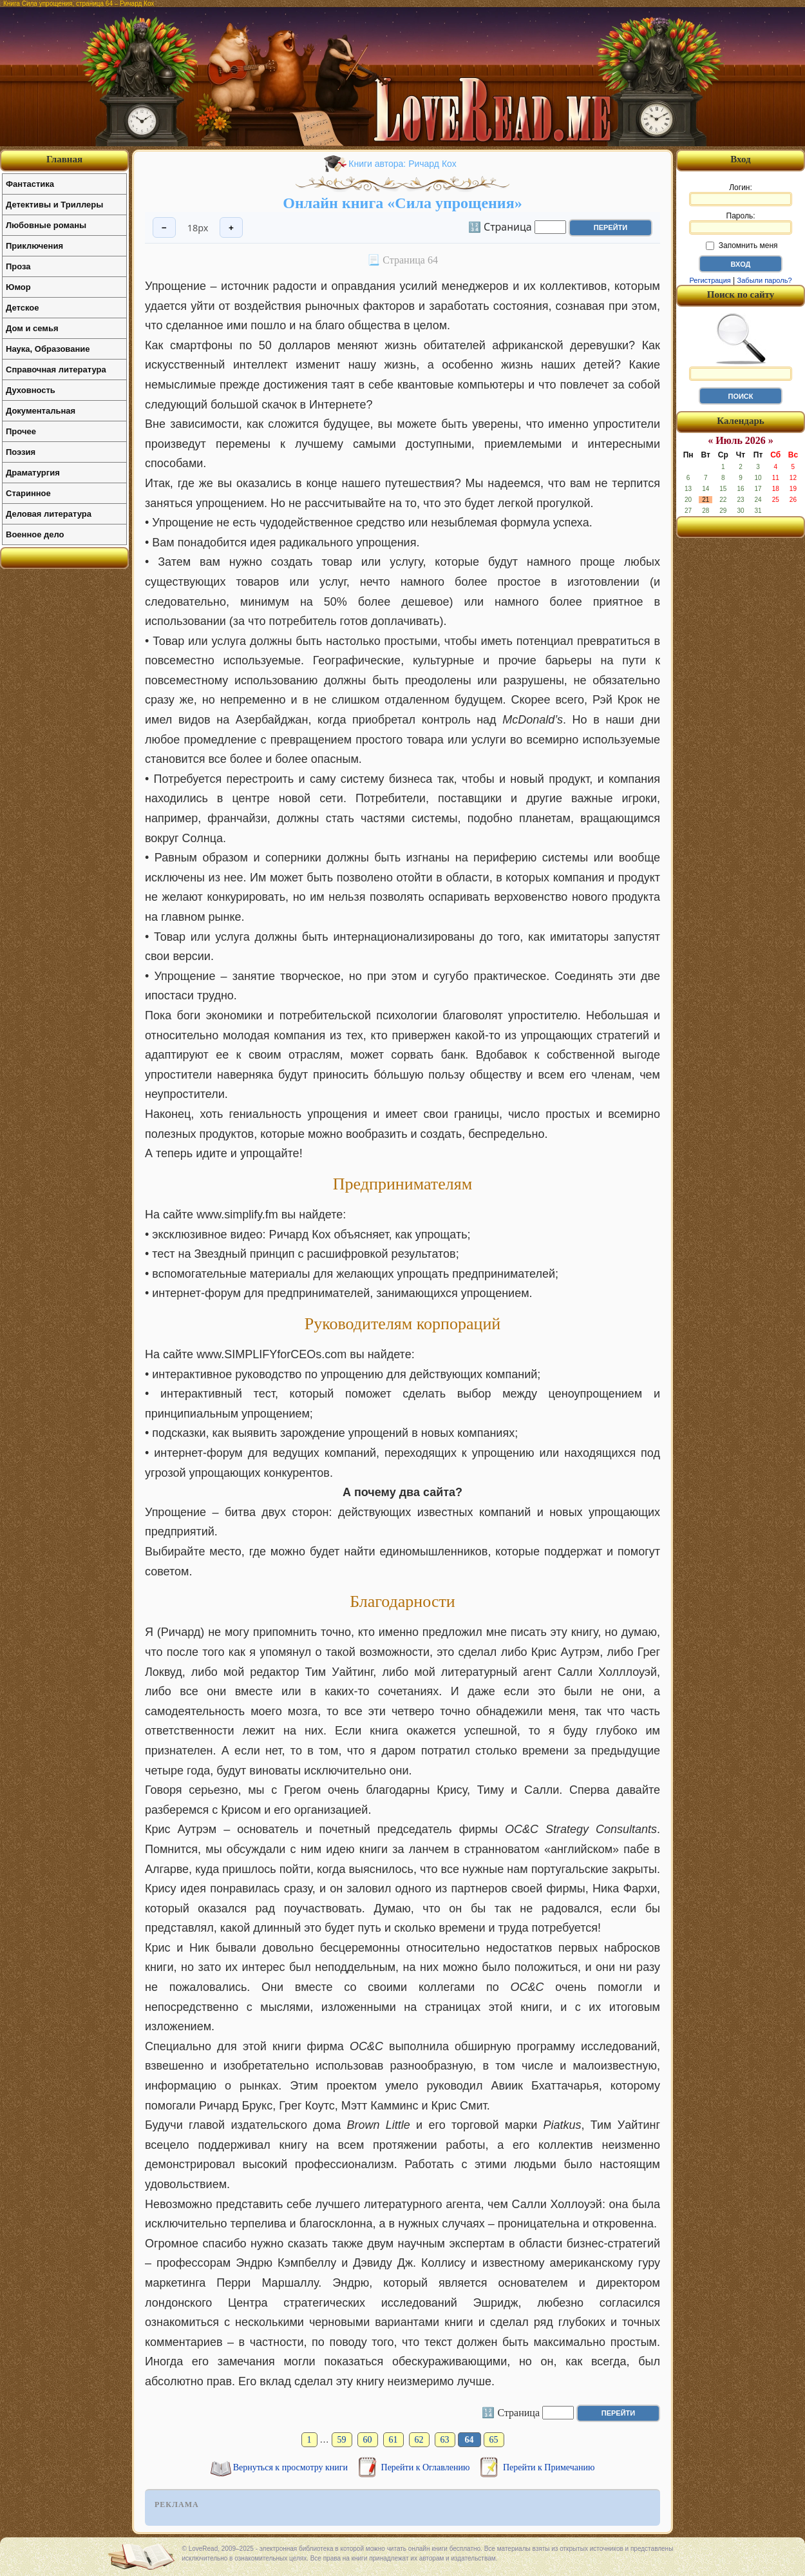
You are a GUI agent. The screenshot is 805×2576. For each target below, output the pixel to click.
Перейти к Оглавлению (426, 2467)
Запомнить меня (741, 245)
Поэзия (20, 452)
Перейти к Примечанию (548, 2467)
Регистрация (709, 280)
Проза (18, 266)
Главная (64, 159)
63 (445, 2440)
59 (341, 2440)
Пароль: (740, 223)
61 (393, 2440)
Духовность (30, 390)
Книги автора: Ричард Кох (402, 164)
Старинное (28, 493)
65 (493, 2440)
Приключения (34, 246)
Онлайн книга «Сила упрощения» (402, 203)
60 (367, 2440)
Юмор (18, 287)
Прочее (21, 431)
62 (419, 2440)
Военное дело (35, 534)
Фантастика (30, 184)
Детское (22, 307)
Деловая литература (48, 514)
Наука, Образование (48, 349)
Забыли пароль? (764, 280)
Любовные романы (46, 225)
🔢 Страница (500, 226)
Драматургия (33, 472)
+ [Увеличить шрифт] (231, 228)
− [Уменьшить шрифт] (164, 228)
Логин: (740, 194)
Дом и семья (32, 328)
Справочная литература (56, 369)
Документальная (40, 411)
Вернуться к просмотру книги (291, 2467)
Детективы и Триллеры (54, 204)
